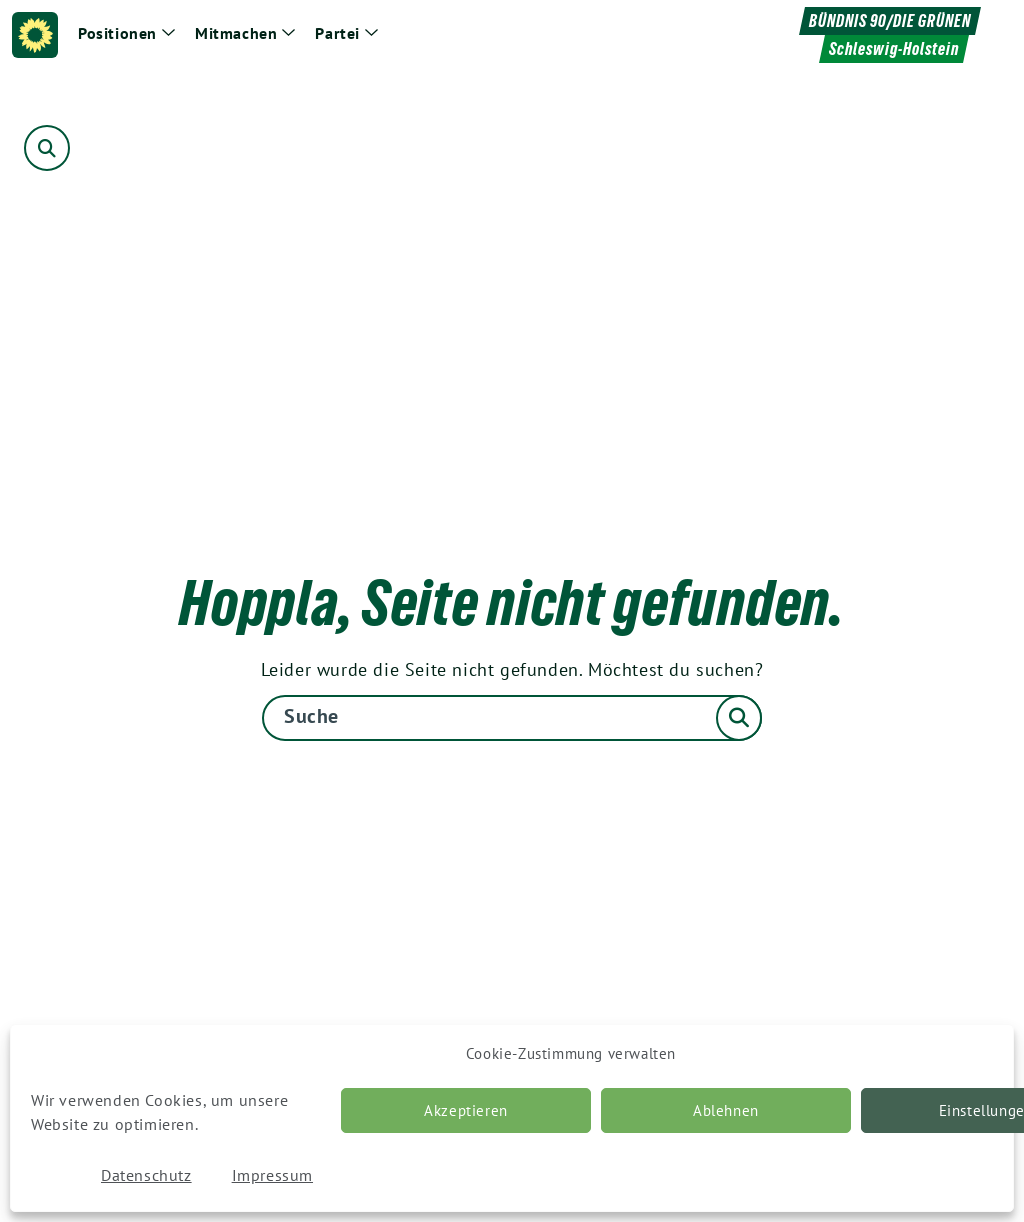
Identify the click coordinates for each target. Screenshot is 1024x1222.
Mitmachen (236, 33)
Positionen (117, 33)
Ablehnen (726, 1110)
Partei (337, 33)
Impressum (272, 1175)
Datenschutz (146, 1175)
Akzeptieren (466, 1110)
